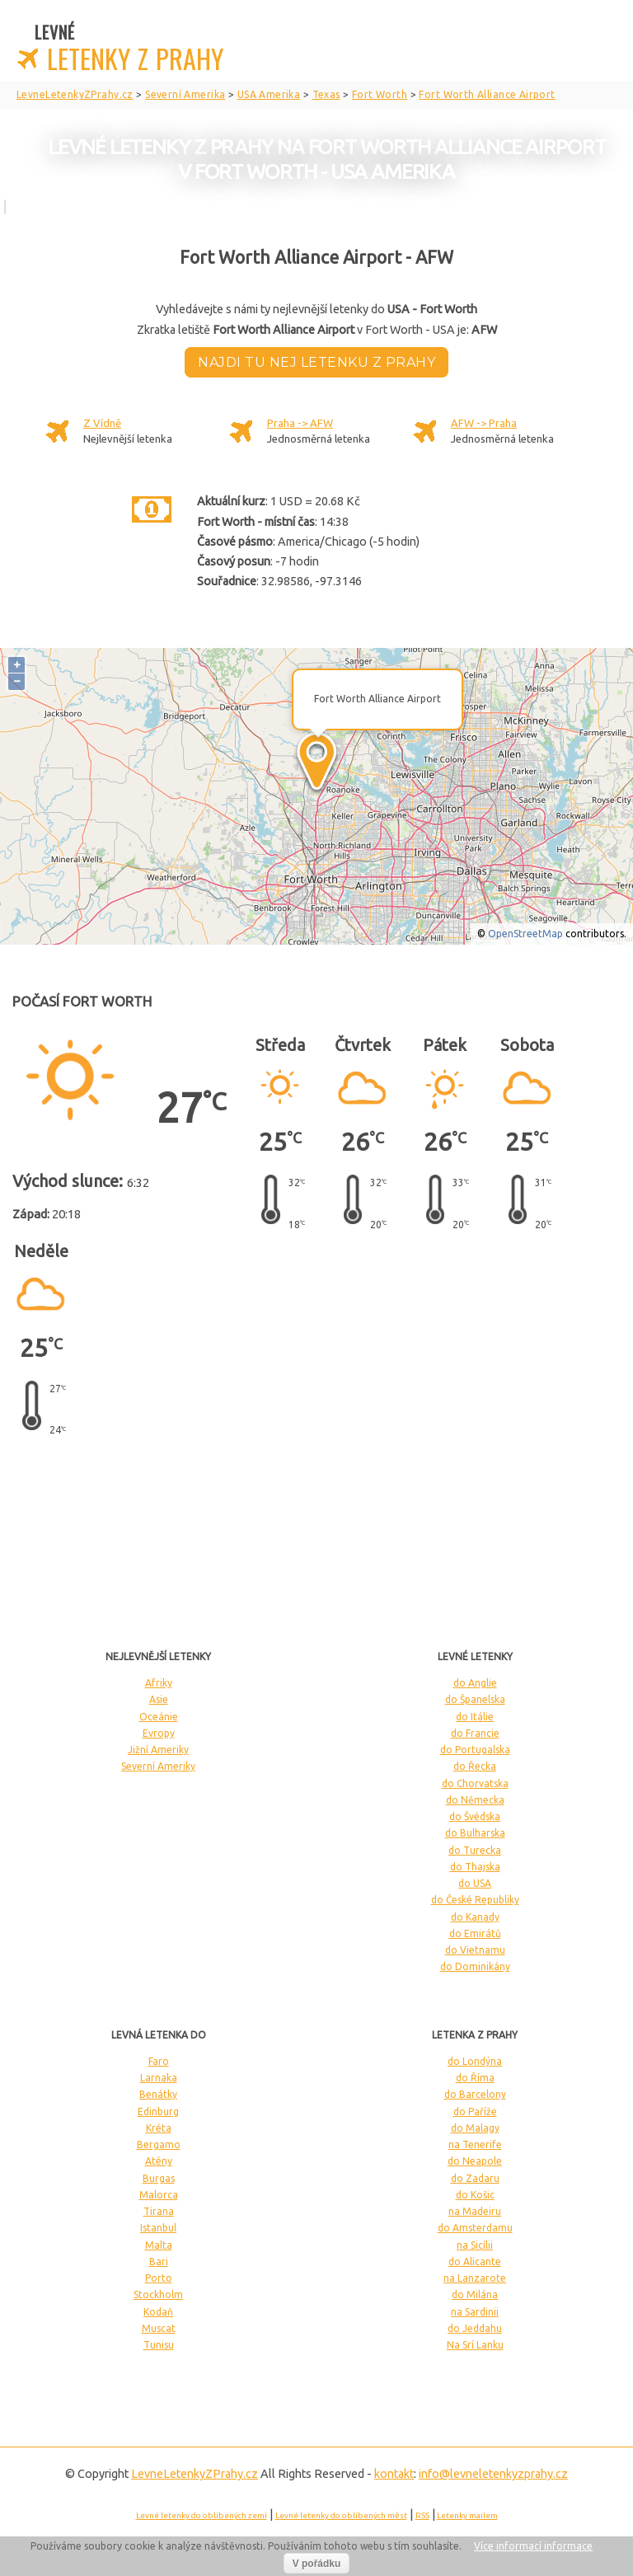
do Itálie (475, 1716)
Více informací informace (533, 2546)
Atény (158, 2161)
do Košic (475, 2194)
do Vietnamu (475, 1950)
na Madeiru (474, 2211)
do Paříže (475, 2111)
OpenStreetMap (525, 933)
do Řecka (474, 1766)
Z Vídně (102, 423)
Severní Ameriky (158, 1766)
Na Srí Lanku (475, 2344)
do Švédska (474, 1816)
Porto (158, 2278)
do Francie (475, 1733)
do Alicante (474, 2261)
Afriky (158, 1682)
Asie (158, 1699)
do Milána (475, 2294)
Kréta (158, 2128)
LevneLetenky (194, 2473)
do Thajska (475, 1866)
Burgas (159, 2178)
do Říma (475, 2077)
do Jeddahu (475, 2328)
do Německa (475, 1800)
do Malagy (475, 2128)
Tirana (158, 2211)
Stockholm (158, 2294)
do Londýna (475, 2061)
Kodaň (158, 2311)
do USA (474, 1883)
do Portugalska (475, 1749)
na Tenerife (475, 2144)
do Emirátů (475, 1933)
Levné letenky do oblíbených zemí (201, 2515)
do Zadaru (475, 2178)
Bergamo (159, 2144)
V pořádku (317, 2563)
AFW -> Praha (484, 423)
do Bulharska (475, 1833)
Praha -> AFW (300, 423)
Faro (158, 2061)
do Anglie (475, 1682)
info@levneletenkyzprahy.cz (493, 2473)
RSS (422, 2515)
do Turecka (474, 1850)
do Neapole (475, 2161)
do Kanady (475, 1917)
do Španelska (475, 1699)
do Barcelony (475, 2094)
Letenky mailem (467, 2515)
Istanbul (158, 2227)
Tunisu (158, 2344)
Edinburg (158, 2111)
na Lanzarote (474, 2278)
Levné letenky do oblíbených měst (341, 2515)
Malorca (158, 2194)
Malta (158, 2245)
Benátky (158, 2094)
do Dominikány (475, 1966)
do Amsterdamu (475, 2227)
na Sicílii (475, 2245)
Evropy (159, 1733)
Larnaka (158, 2077)
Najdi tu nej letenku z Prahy (316, 362)
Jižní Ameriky (158, 1749)
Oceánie (158, 1716)
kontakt (394, 2473)
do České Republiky (475, 1899)
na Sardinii (475, 2311)
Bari (158, 2261)
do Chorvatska (475, 1783)
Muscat (159, 2328)
